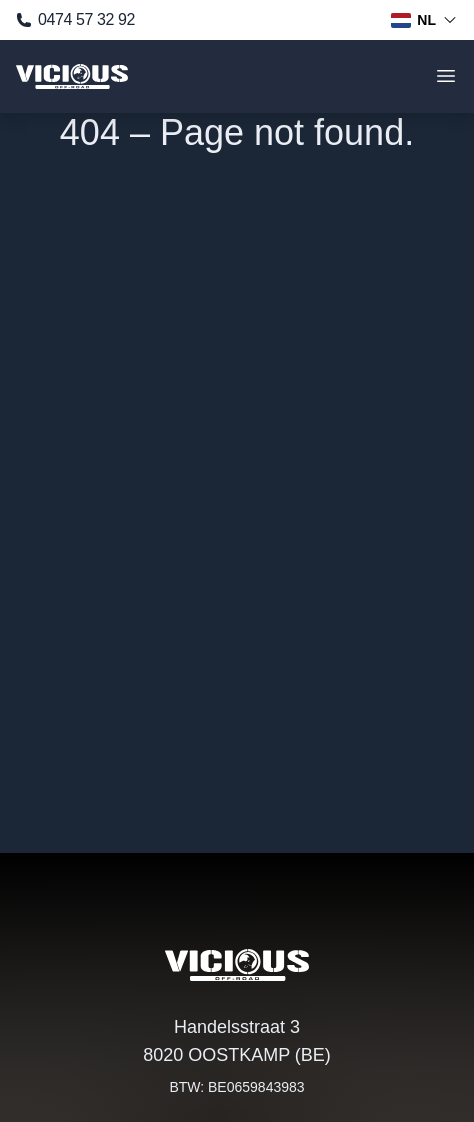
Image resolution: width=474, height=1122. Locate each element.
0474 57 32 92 (75, 19)
